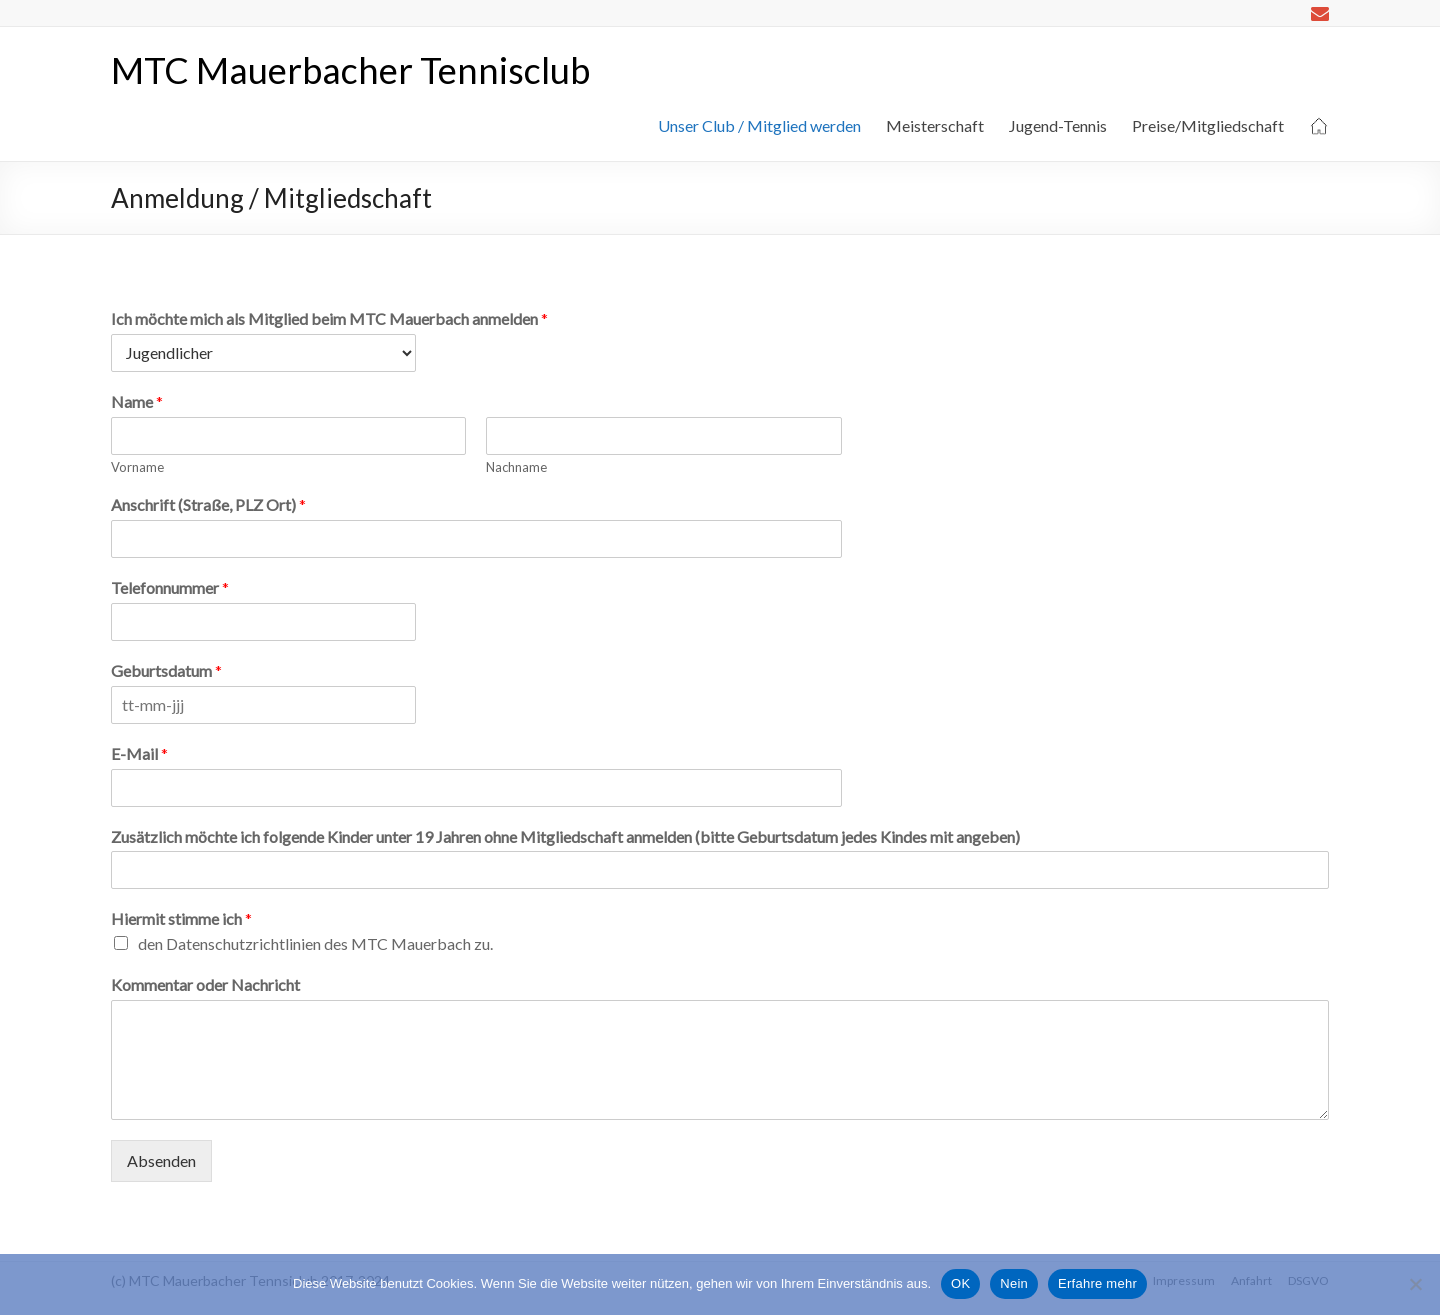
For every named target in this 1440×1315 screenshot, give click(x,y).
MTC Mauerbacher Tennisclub (350, 70)
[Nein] (1415, 1284)
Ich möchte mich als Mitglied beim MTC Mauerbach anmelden (329, 318)
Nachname (516, 467)
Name (137, 401)
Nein (1014, 1283)
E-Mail (139, 753)
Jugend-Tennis (1058, 125)
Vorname (137, 467)
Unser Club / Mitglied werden (759, 125)
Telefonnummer (170, 587)
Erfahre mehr (1097, 1283)
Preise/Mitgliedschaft (1208, 125)
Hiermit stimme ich (181, 918)
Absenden (161, 1160)
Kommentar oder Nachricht (205, 984)
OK (960, 1283)
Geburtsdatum (166, 670)
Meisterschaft (935, 125)
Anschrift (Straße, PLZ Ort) (208, 504)
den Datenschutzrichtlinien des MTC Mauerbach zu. (315, 943)
